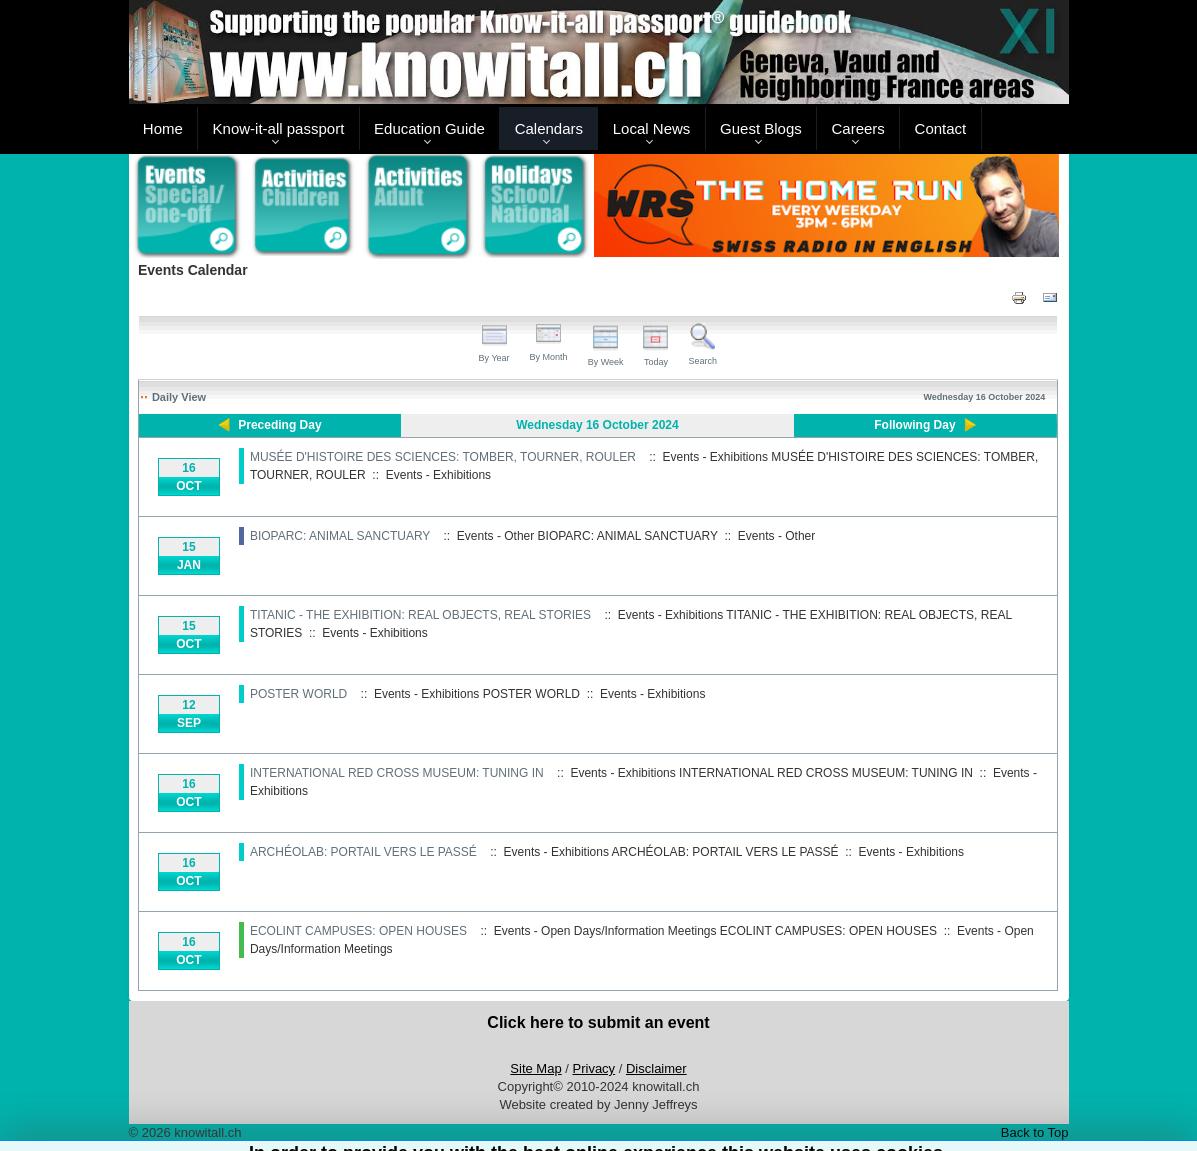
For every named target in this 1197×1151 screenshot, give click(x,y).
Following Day (914, 425)
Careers (857, 128)
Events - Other (776, 536)
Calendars (549, 128)
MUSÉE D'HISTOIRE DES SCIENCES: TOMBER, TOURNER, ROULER (443, 457)
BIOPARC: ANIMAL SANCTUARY (340, 536)
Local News (652, 128)
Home (163, 128)
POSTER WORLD (298, 694)
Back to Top (1035, 1132)
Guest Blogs (761, 128)
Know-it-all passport (279, 128)
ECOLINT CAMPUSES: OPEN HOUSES (358, 931)
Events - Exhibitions (438, 475)
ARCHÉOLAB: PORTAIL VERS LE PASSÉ (363, 852)
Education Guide (429, 128)
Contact (941, 128)
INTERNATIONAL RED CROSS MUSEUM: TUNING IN (397, 773)
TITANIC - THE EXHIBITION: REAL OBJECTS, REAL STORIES (422, 615)
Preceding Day (279, 425)
